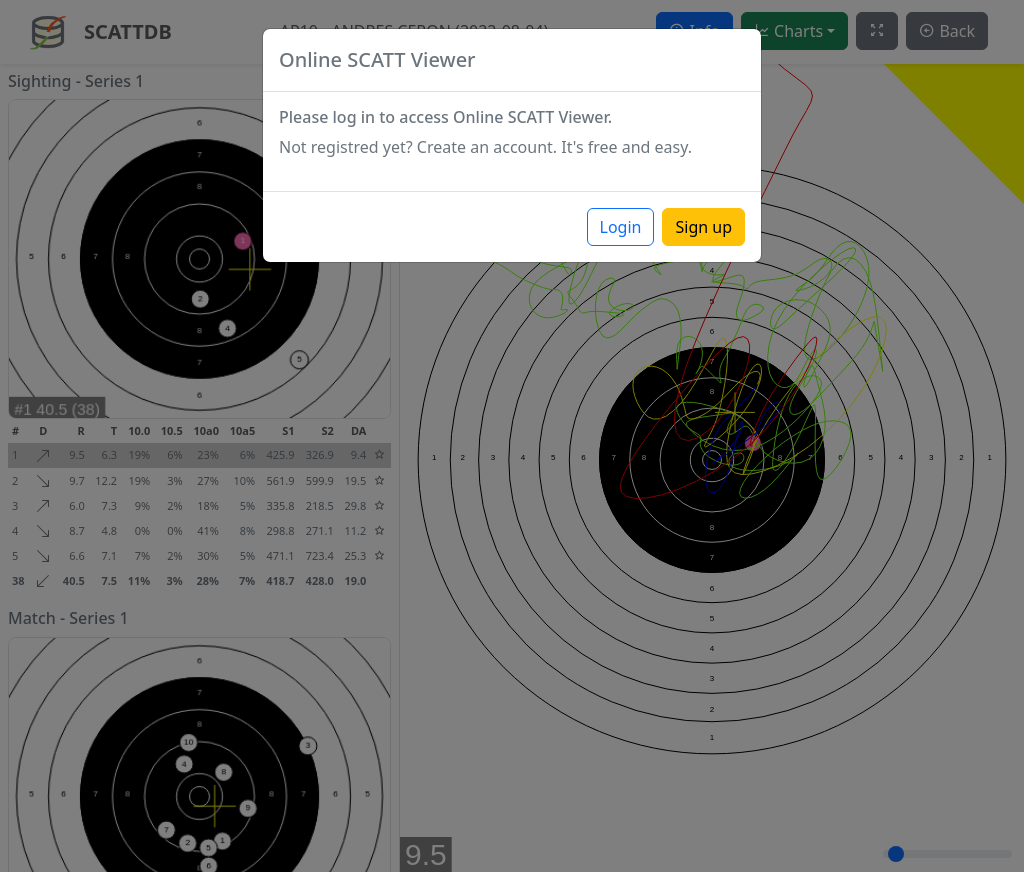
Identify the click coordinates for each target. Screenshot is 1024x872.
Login (621, 227)
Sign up (703, 227)
